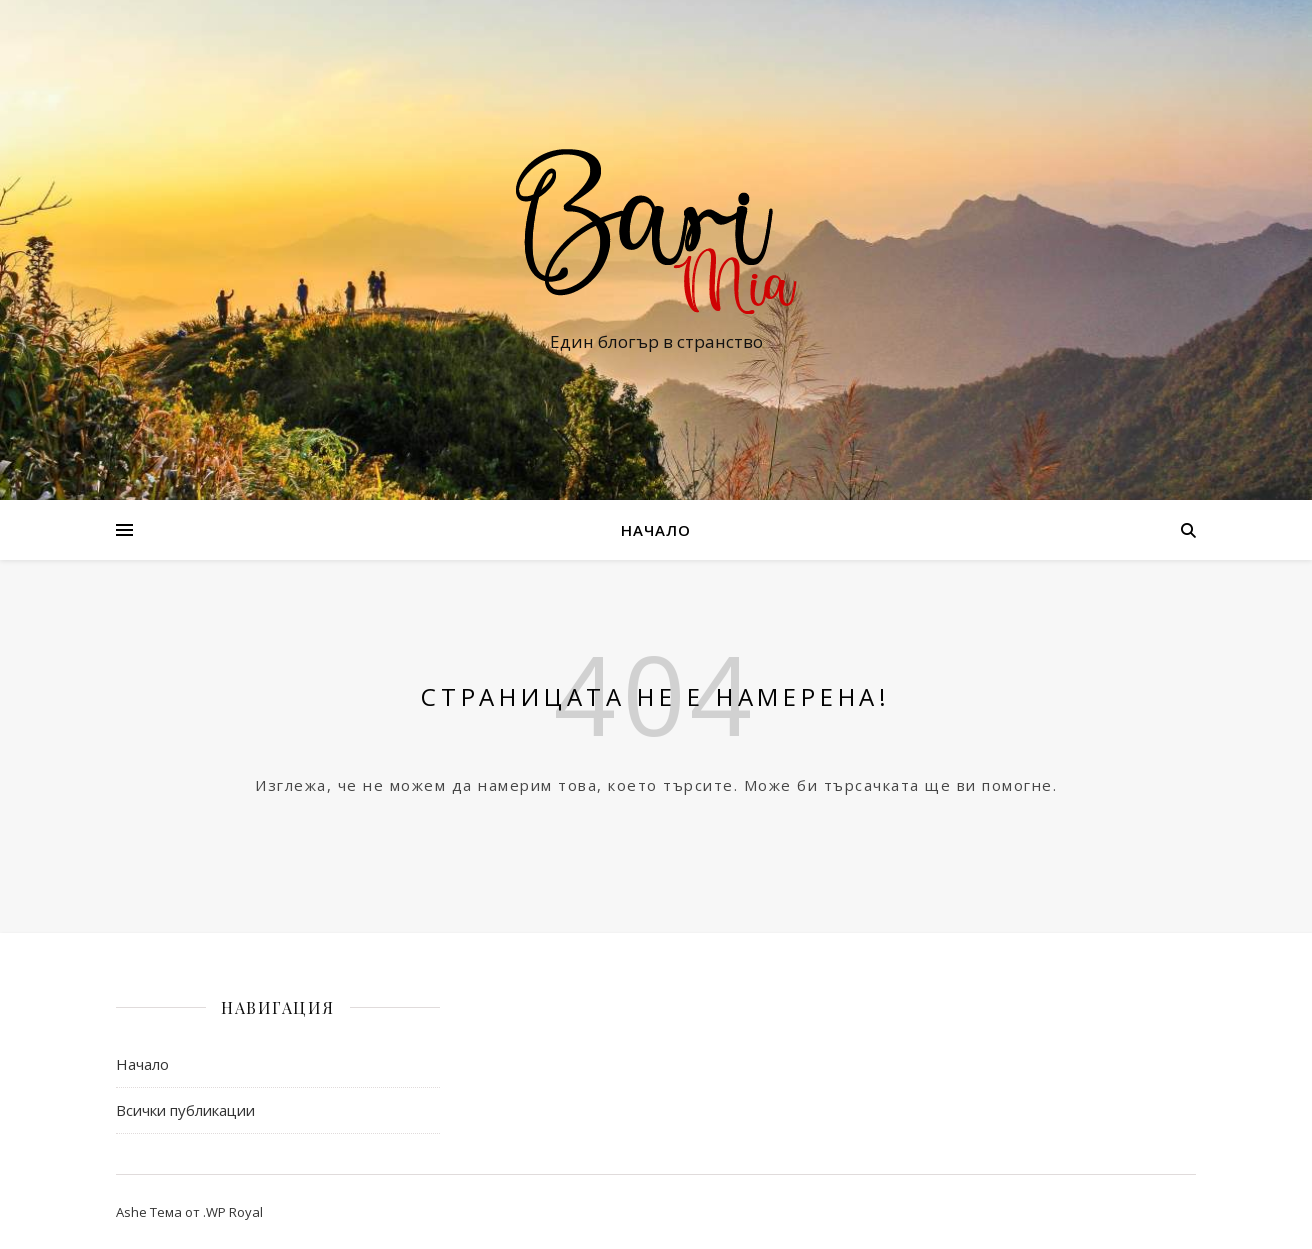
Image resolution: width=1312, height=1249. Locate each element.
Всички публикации (185, 1110)
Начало (656, 530)
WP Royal (234, 1212)
